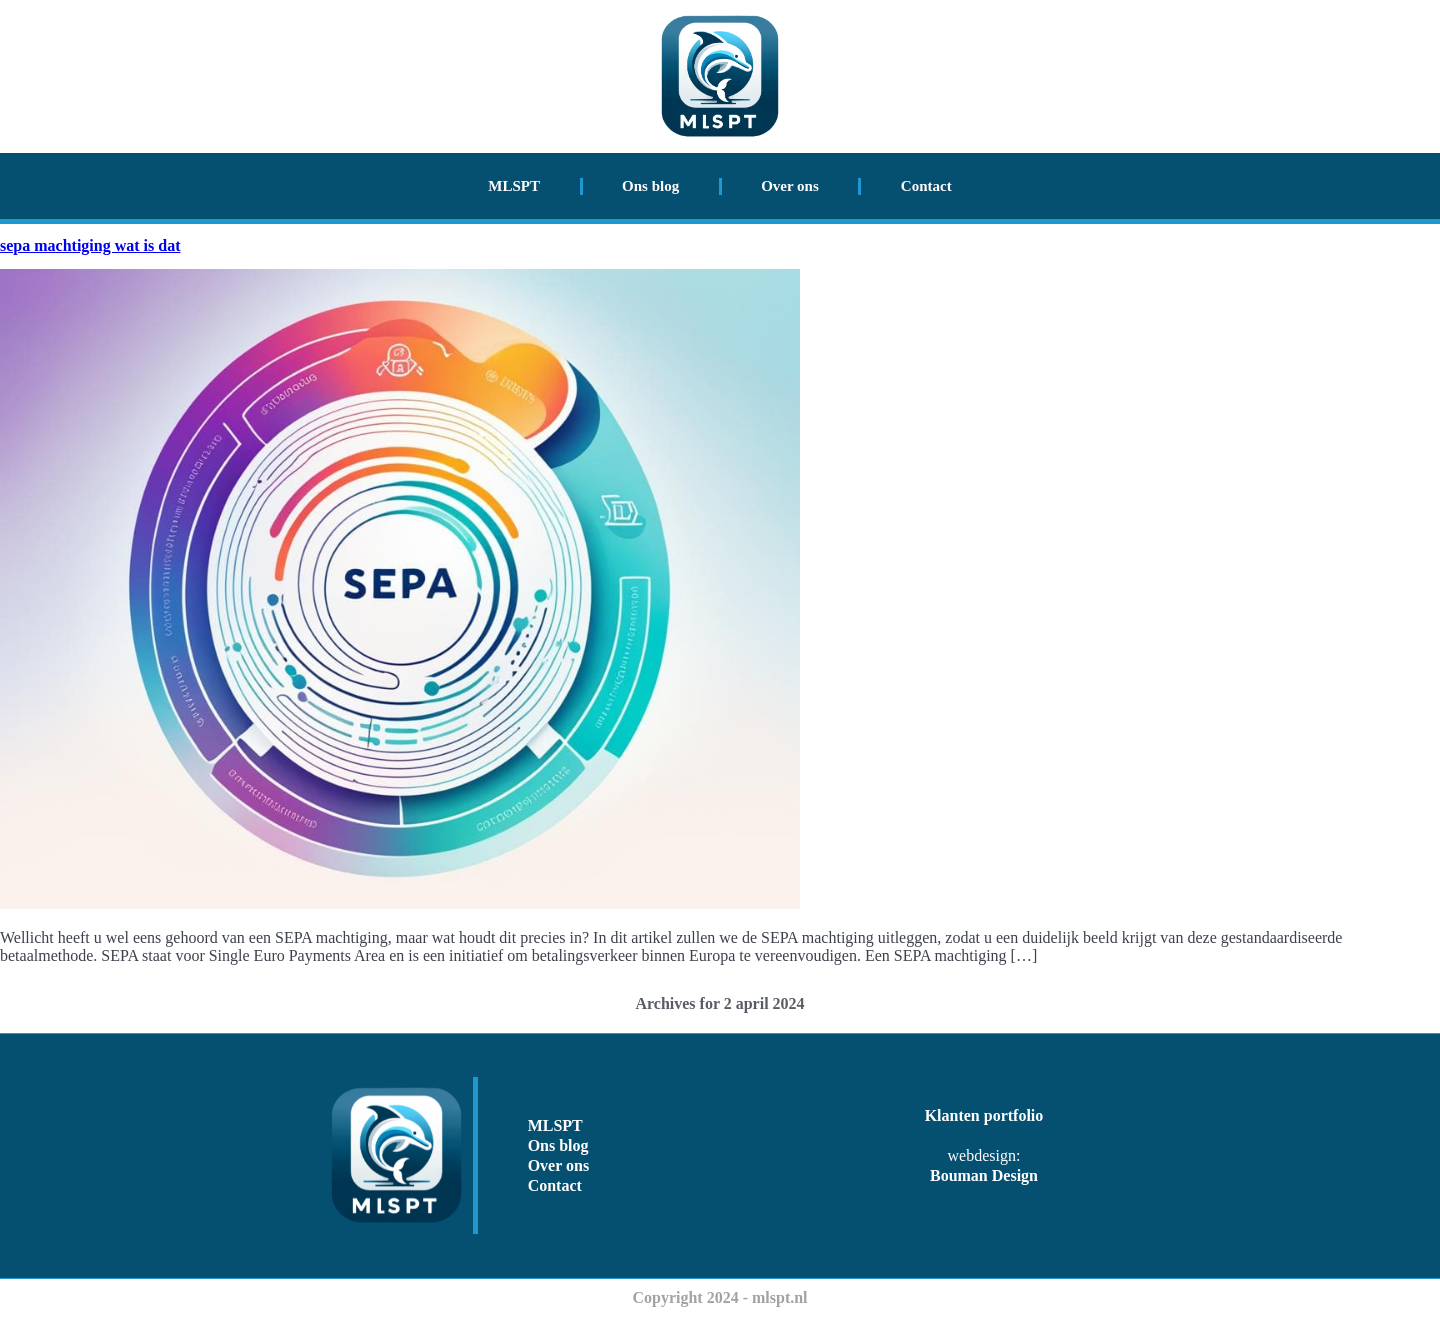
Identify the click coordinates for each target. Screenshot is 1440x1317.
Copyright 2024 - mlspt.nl (719, 1297)
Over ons (790, 186)
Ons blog (650, 186)
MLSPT (514, 186)
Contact (926, 186)
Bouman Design (984, 1175)
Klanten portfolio (984, 1115)
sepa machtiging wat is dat (90, 245)
